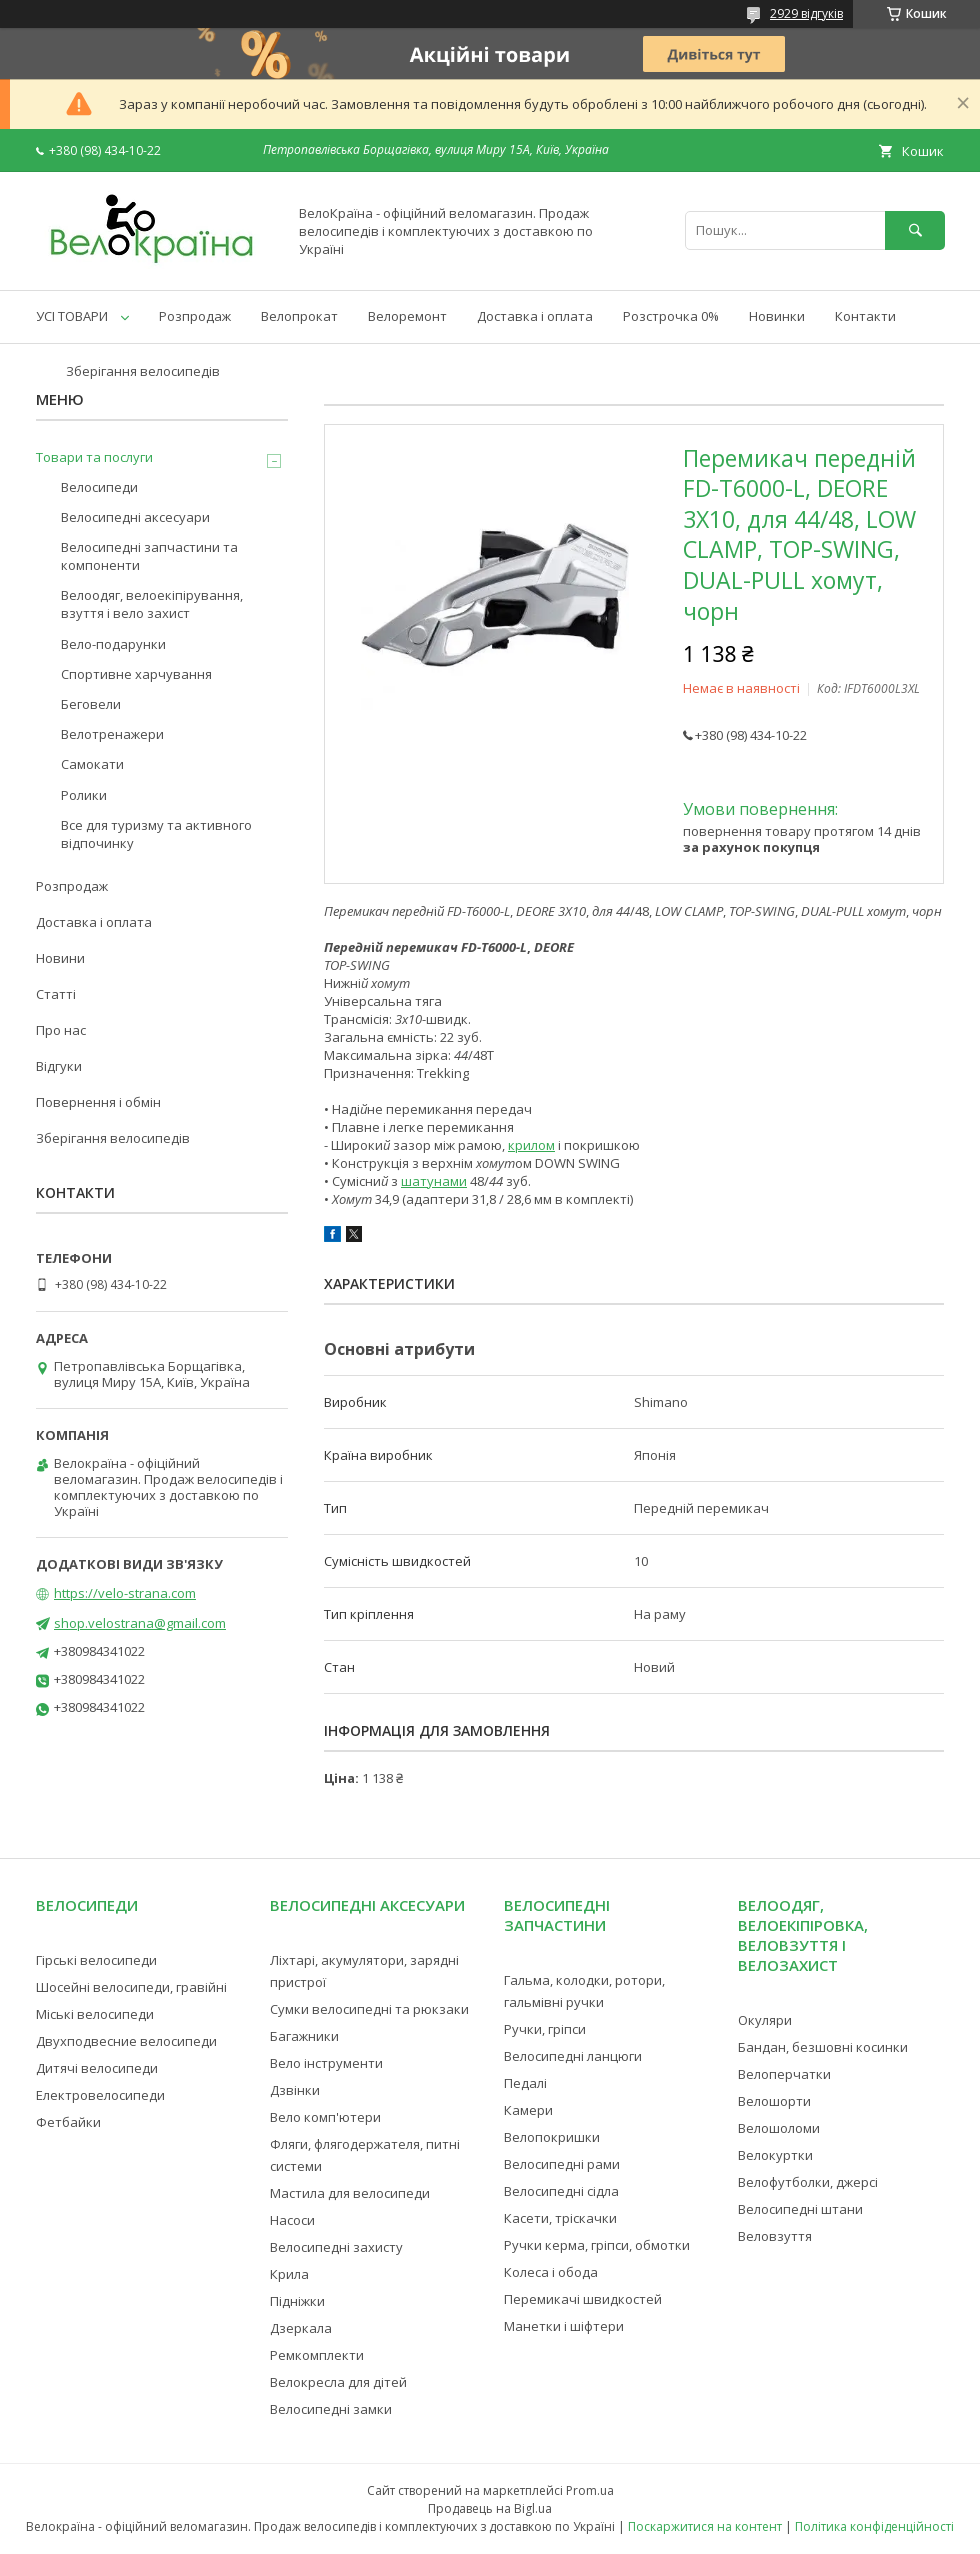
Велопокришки (552, 2137)
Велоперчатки (784, 2074)
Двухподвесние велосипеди (126, 2041)
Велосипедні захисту (336, 2247)
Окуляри (765, 2020)
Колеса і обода (551, 2272)
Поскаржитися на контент (705, 2526)
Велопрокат (299, 316)
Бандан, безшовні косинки (823, 2047)
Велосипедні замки (331, 2409)
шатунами (434, 1181)
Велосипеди (99, 487)
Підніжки (297, 2301)
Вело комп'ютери (325, 2117)
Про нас (61, 1030)
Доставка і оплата (535, 316)
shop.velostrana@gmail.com (140, 1623)
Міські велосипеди (95, 2014)
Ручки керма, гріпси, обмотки (597, 2245)
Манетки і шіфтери (564, 2326)
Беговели (91, 704)
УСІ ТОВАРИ (72, 316)
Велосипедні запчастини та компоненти (149, 556)
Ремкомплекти (317, 2355)
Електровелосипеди (100, 2095)
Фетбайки (68, 2122)
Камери (528, 2110)
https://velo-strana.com (125, 1593)
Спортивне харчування (136, 674)
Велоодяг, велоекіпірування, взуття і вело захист (152, 604)
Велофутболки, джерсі (808, 2182)
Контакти (865, 316)
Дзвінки (295, 2090)
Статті (56, 994)
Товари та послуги (94, 457)
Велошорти (774, 2101)
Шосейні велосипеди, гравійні (131, 1987)
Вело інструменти (326, 2063)
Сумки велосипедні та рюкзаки (369, 2009)
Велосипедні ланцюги (573, 2056)
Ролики (84, 795)
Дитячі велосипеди (97, 2068)
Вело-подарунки (113, 644)
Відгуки (59, 1066)
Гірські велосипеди (96, 1960)
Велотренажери (112, 734)
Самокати (92, 764)
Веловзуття (775, 2236)
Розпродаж (195, 316)
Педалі (525, 2083)
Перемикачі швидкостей (583, 2299)
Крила (289, 2274)
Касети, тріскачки (560, 2218)
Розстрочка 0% (671, 316)
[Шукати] (915, 230)
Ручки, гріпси (545, 2029)
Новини (60, 958)
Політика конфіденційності (874, 2526)
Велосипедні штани (800, 2209)
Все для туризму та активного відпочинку (156, 834)
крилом (531, 1145)
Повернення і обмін (98, 1102)
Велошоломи (779, 2128)
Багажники (304, 2036)
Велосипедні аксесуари (135, 517)
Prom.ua (590, 2490)
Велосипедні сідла (561, 2191)
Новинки (777, 316)
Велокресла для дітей (338, 2382)
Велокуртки (775, 2155)
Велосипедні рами (562, 2164)
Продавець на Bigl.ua (490, 2508)
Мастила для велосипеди (350, 2193)
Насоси (292, 2220)
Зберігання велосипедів (143, 371)
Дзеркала (301, 2328)
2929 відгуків (806, 13)
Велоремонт (407, 316)
